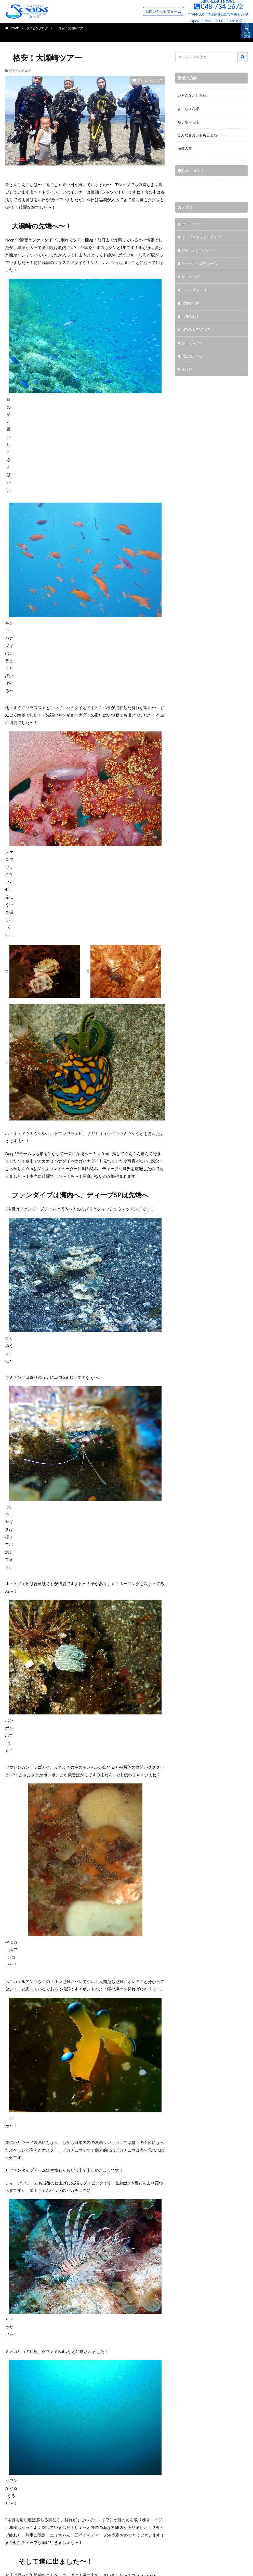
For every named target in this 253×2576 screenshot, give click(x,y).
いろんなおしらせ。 (194, 95)
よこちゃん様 (188, 108)
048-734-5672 (222, 6)
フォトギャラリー (196, 290)
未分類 (187, 370)
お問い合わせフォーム (163, 11)
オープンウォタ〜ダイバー (203, 237)
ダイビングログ (37, 28)
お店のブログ (192, 356)
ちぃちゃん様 (188, 122)
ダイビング (190, 277)
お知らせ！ (190, 317)
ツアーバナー (192, 224)
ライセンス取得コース (199, 264)
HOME (14, 28)
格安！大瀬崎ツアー (71, 28)
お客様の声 (190, 303)
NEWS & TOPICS (195, 330)
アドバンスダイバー (198, 250)
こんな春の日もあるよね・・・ (203, 135)
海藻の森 (185, 148)
